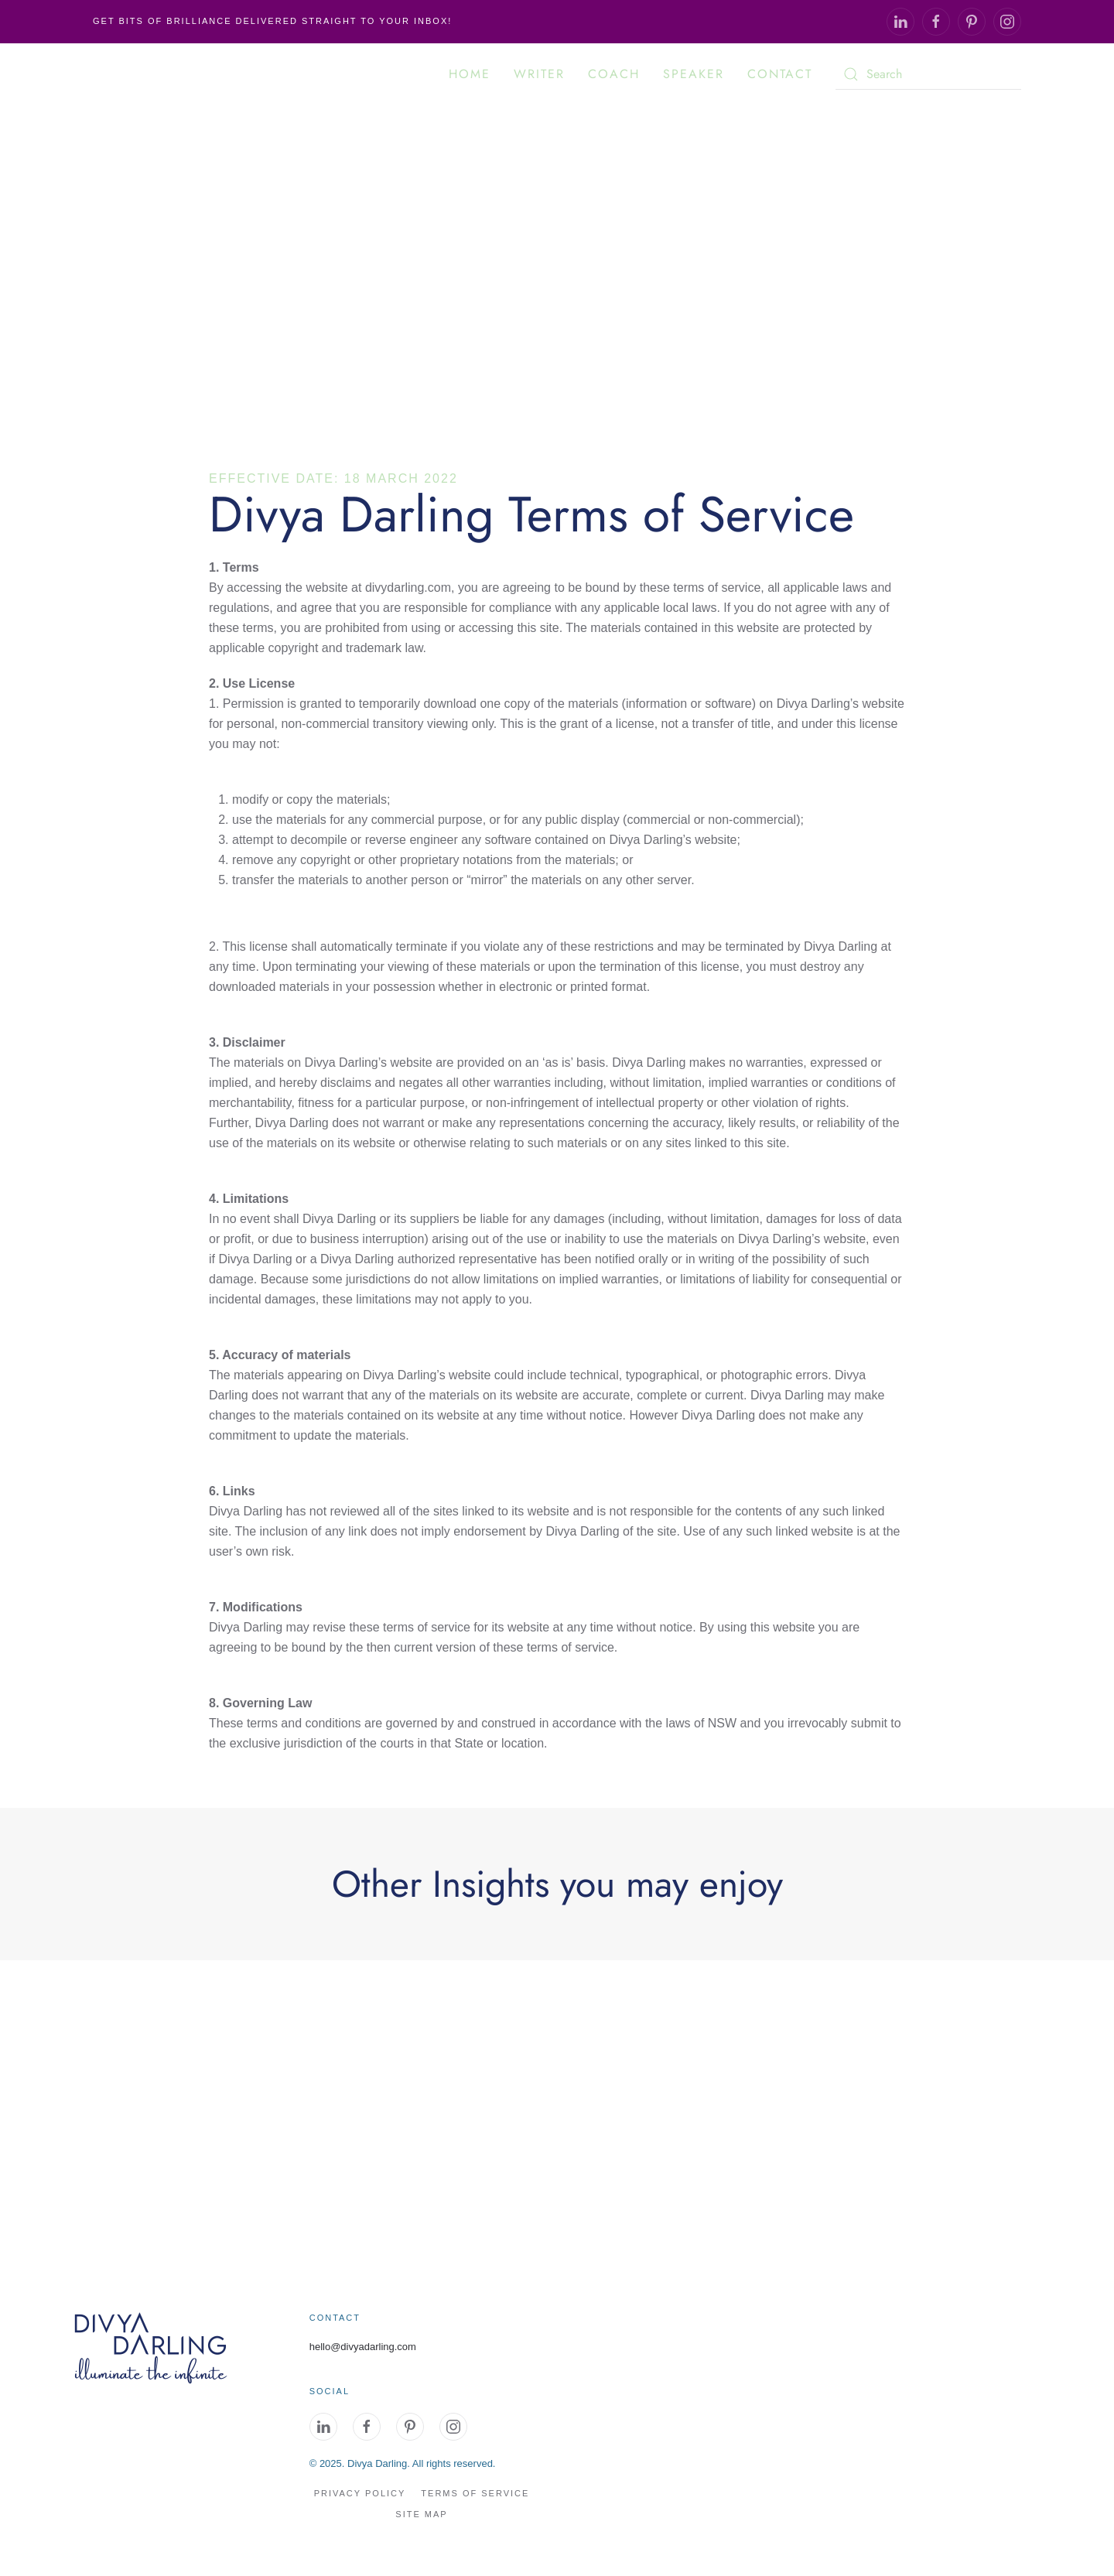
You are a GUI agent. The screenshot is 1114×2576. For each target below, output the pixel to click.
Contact (779, 74)
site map (421, 2514)
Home (469, 74)
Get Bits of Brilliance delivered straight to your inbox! (272, 21)
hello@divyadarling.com (362, 2346)
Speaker (693, 74)
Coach (614, 74)
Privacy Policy (360, 2493)
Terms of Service (475, 2493)
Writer (539, 74)
